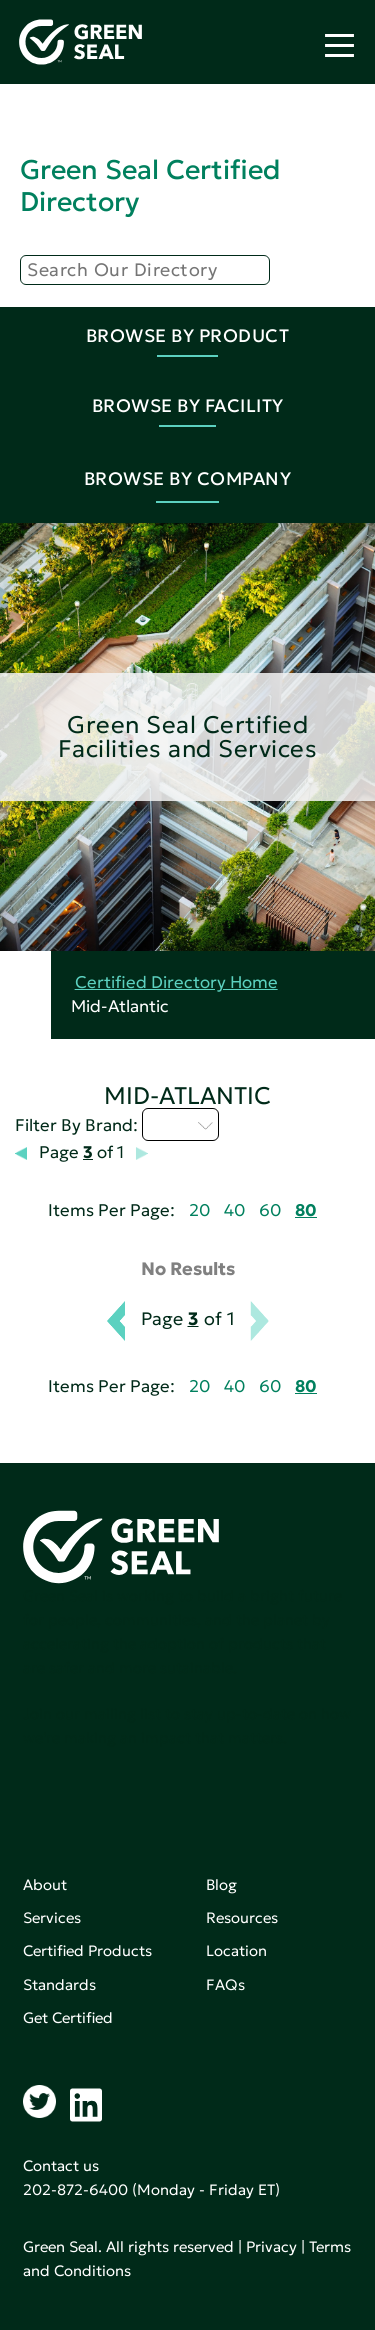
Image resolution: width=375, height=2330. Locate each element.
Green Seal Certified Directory (150, 185)
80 (306, 1210)
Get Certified (68, 2017)
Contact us (61, 2165)
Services (52, 1917)
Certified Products (87, 1950)
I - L (180, 1124)
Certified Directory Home (176, 982)
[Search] (145, 270)
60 (270, 1210)
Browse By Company (188, 478)
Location (236, 1950)
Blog (221, 1884)
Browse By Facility (188, 405)
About (45, 1884)
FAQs (225, 1984)
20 (199, 1210)
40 (234, 1210)
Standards (59, 1984)
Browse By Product (188, 335)
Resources (242, 1917)
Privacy (271, 2246)
